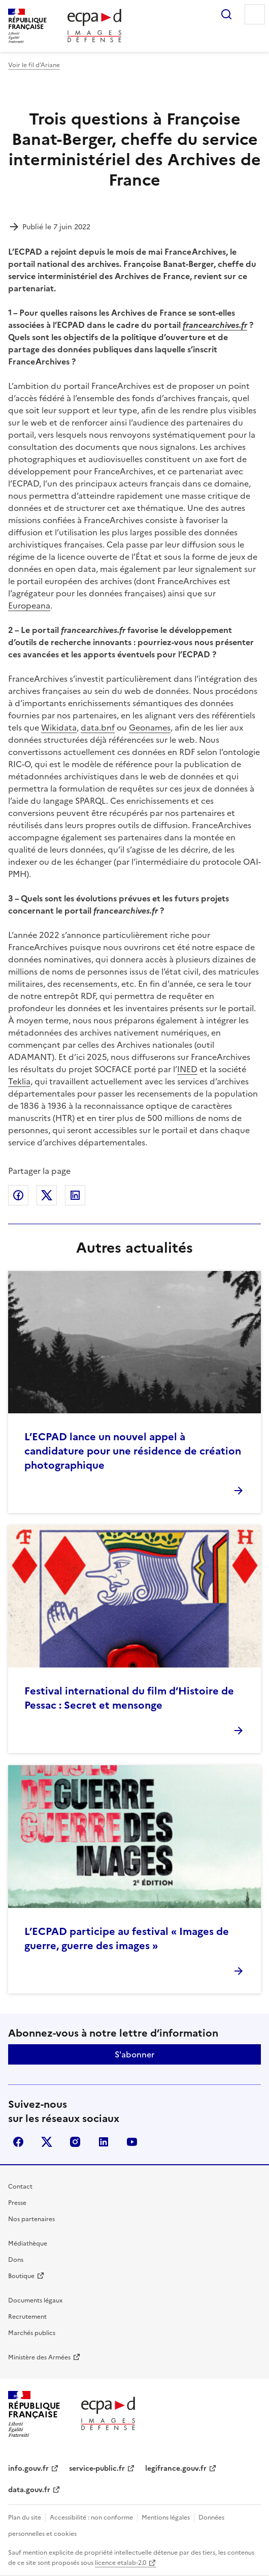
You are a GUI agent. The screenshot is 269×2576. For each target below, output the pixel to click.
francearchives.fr (215, 325)
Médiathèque (27, 2243)
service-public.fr (97, 2468)
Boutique (21, 2276)
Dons (15, 2259)
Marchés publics (31, 2333)
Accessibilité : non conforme (91, 2517)
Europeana (29, 605)
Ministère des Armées (39, 2357)
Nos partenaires (31, 2219)
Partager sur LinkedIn (75, 1195)
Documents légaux (35, 2300)
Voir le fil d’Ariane (34, 65)
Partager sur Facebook (18, 1195)
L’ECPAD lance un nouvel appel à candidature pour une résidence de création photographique (132, 1451)
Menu (255, 14)
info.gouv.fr (28, 2468)
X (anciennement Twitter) (47, 2142)
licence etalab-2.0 (120, 2562)
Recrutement (27, 2316)
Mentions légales (166, 2517)
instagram (75, 2142)
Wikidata (59, 727)
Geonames (150, 727)
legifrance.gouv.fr (176, 2468)
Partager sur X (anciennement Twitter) (47, 1195)
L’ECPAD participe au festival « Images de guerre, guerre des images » (126, 1938)
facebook (18, 2142)
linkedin (103, 2142)
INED (187, 1069)
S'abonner (134, 2054)
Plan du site (24, 2517)
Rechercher (226, 14)
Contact (20, 2186)
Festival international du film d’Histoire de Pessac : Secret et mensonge (129, 1698)
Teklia (19, 1081)
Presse (17, 2202)
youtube (132, 2142)
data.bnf (98, 727)
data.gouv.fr (29, 2489)
